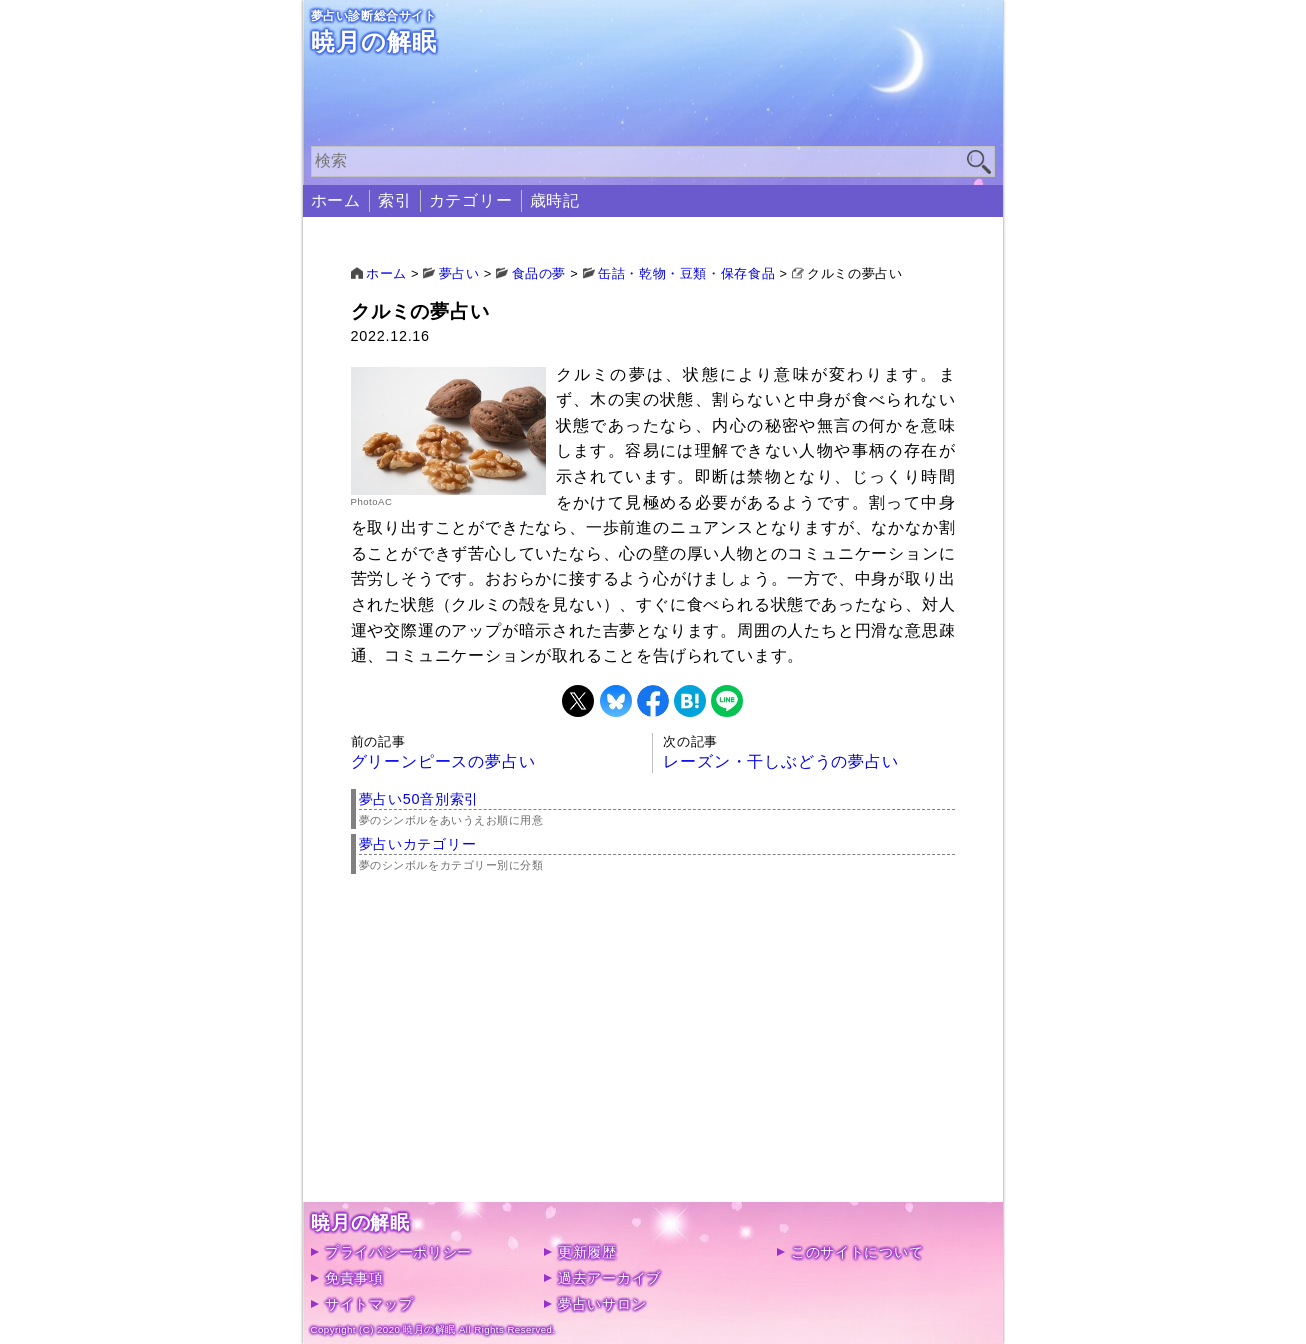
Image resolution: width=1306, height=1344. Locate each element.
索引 (395, 200)
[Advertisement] (653, 1062)
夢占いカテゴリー (418, 844)
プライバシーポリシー (398, 1252)
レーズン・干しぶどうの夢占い (780, 761)
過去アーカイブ (609, 1278)
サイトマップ (369, 1304)
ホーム (336, 200)
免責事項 (354, 1278)
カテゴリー (471, 200)
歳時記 (555, 200)
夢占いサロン (602, 1304)
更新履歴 (587, 1252)
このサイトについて (857, 1252)
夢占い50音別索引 (419, 799)
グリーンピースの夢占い (443, 761)
